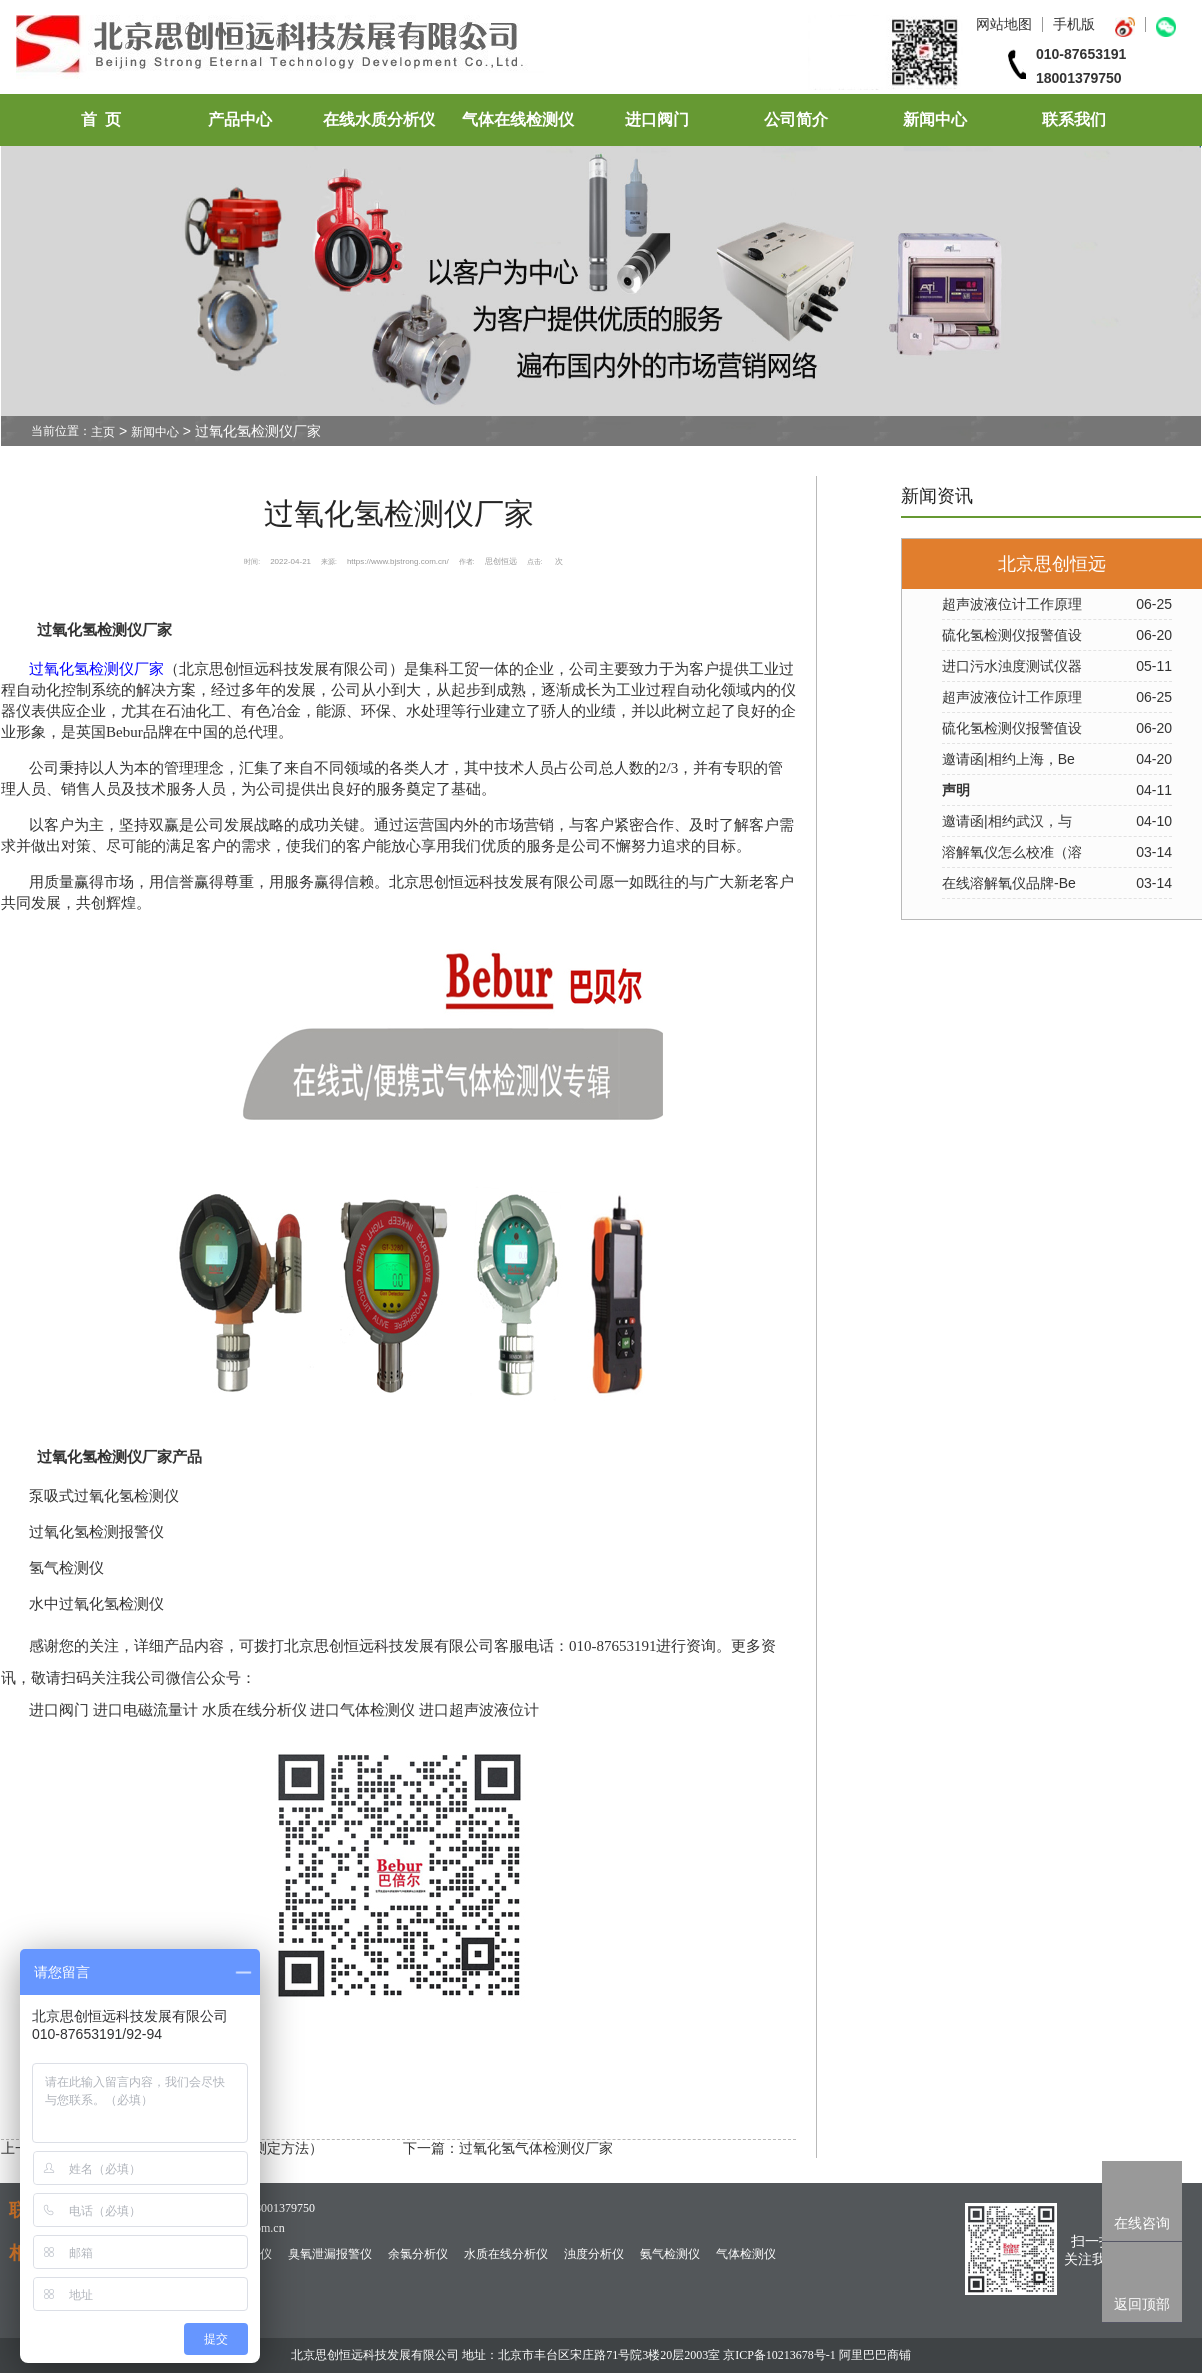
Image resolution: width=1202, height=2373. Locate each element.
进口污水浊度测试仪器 (1012, 666)
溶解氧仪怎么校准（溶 (1012, 852)
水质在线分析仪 (506, 2254)
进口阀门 (657, 119)
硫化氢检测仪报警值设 (1012, 635)
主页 (103, 432)
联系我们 (1074, 119)
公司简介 (796, 119)
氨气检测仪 (670, 2254)
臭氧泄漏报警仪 (330, 2254)
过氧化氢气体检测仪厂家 (536, 2148)
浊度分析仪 (594, 2254)
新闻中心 (935, 119)
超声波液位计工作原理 (1012, 604)
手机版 (1074, 24)
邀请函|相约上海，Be (1008, 759)
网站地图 (1004, 24)
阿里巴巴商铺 (875, 2355)
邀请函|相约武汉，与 (1007, 821)
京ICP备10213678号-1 (779, 2355)
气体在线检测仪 (518, 119)
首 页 (101, 119)
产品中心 (240, 119)
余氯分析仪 (418, 2254)
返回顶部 (1142, 2304)
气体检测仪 (746, 2254)
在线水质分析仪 (379, 119)
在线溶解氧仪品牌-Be (1009, 883)
